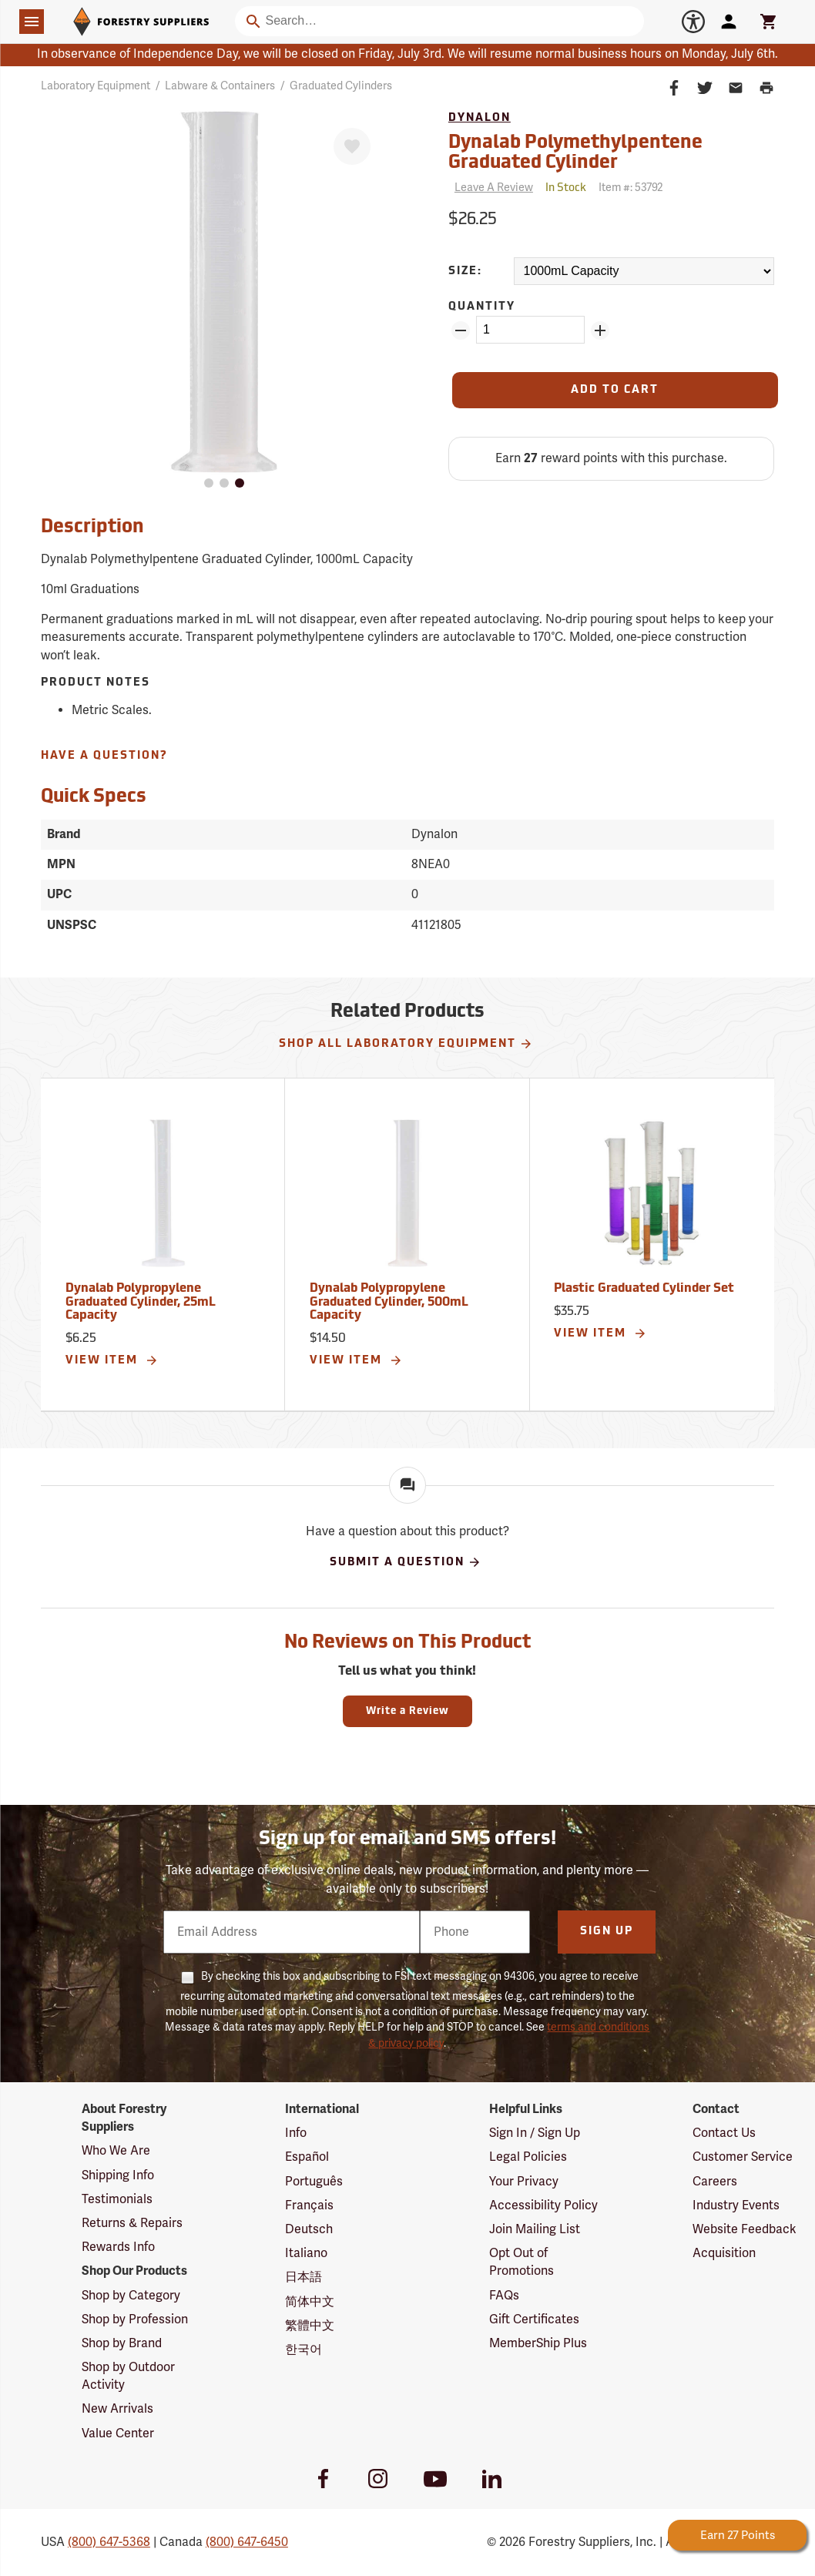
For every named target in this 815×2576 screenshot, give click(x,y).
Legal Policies (528, 2157)
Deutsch (309, 2229)
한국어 (303, 2349)
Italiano (306, 2253)
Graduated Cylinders (341, 85)
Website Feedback (745, 2229)
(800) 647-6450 (247, 2542)
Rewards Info (118, 2247)
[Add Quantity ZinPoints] (600, 330)
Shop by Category (131, 2295)
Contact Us (724, 2133)
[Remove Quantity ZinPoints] (460, 330)
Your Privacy (523, 2181)
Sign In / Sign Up (534, 2133)
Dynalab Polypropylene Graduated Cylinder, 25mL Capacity (140, 1302)
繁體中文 (309, 2325)
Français (309, 2205)
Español (307, 2157)
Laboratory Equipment (95, 85)
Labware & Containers (220, 85)
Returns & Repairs (132, 2223)
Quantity (481, 307)
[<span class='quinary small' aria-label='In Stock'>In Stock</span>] (565, 188)
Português (314, 2181)
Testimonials (117, 2199)
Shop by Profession (135, 2319)
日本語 (303, 2277)
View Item (112, 1360)
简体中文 (309, 2301)
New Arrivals (117, 2409)
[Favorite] (352, 146)
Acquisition (724, 2253)
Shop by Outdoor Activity (128, 2376)
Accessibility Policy (543, 2205)
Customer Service (743, 2157)
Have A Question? (104, 756)
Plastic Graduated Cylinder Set (644, 1289)
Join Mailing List (534, 2229)
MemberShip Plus (538, 2343)
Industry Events (736, 2205)
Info (296, 2133)
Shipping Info (118, 2175)
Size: (465, 271)
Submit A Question (405, 1562)
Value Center (118, 2433)
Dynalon (479, 118)
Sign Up (606, 1931)
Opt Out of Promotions (521, 2262)
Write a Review (407, 1711)
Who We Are (116, 2150)
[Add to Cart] (615, 390)
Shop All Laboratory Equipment (406, 1044)
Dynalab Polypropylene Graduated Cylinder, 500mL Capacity (389, 1302)
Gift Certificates (534, 2319)
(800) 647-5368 (109, 2542)
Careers (715, 2181)
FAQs (504, 2295)
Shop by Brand (122, 2343)
